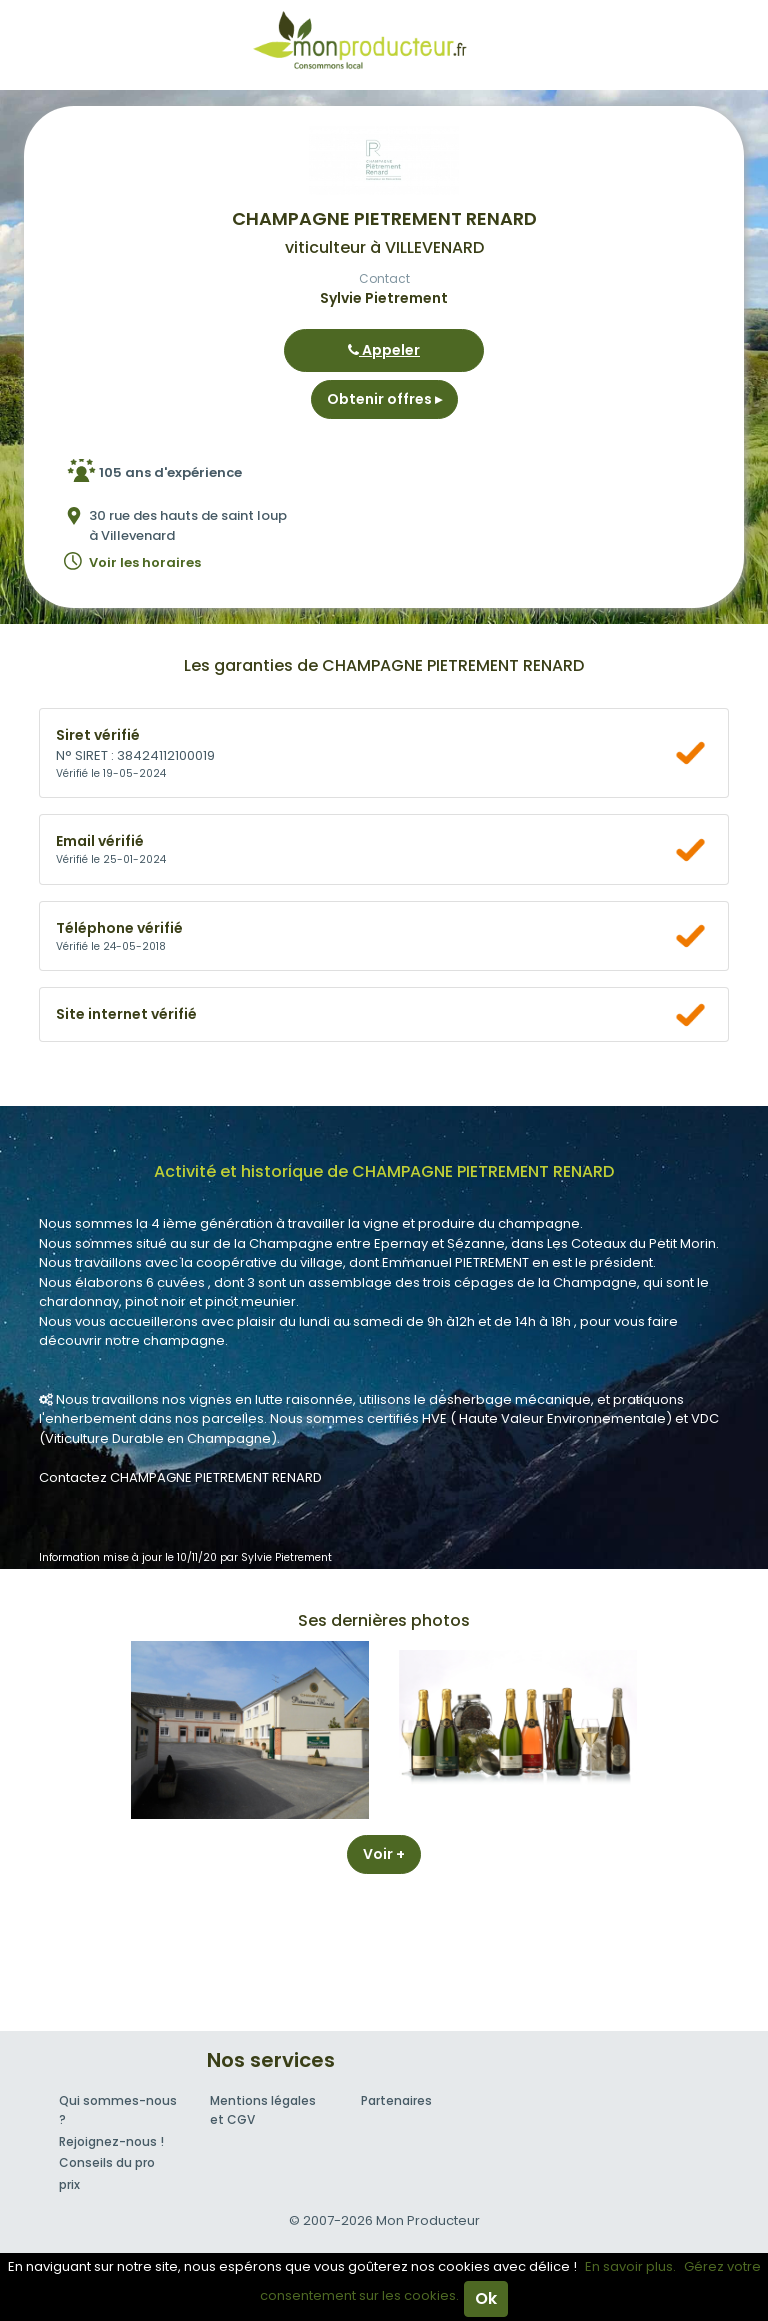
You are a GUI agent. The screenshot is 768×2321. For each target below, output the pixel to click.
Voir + (384, 1854)
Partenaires (396, 2100)
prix (69, 2184)
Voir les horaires (145, 562)
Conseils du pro (107, 2162)
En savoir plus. (630, 2266)
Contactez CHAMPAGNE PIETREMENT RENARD (180, 1477)
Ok (486, 2298)
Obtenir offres (384, 399)
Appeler (384, 350)
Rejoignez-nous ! (111, 2141)
